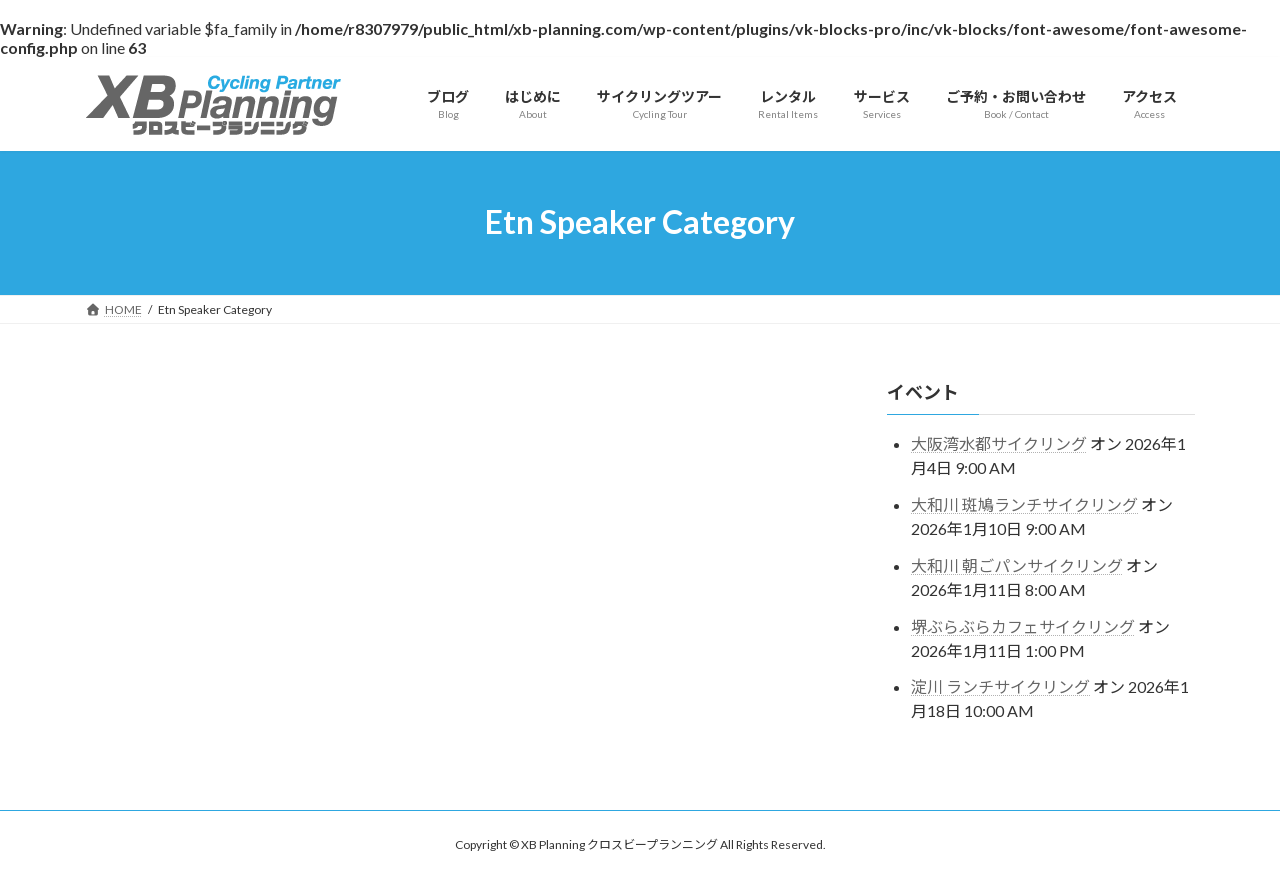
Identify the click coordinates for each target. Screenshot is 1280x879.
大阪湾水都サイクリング (999, 443)
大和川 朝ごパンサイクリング (1017, 564)
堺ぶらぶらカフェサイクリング (1023, 625)
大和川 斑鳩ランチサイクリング (1024, 504)
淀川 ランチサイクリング (1000, 686)
